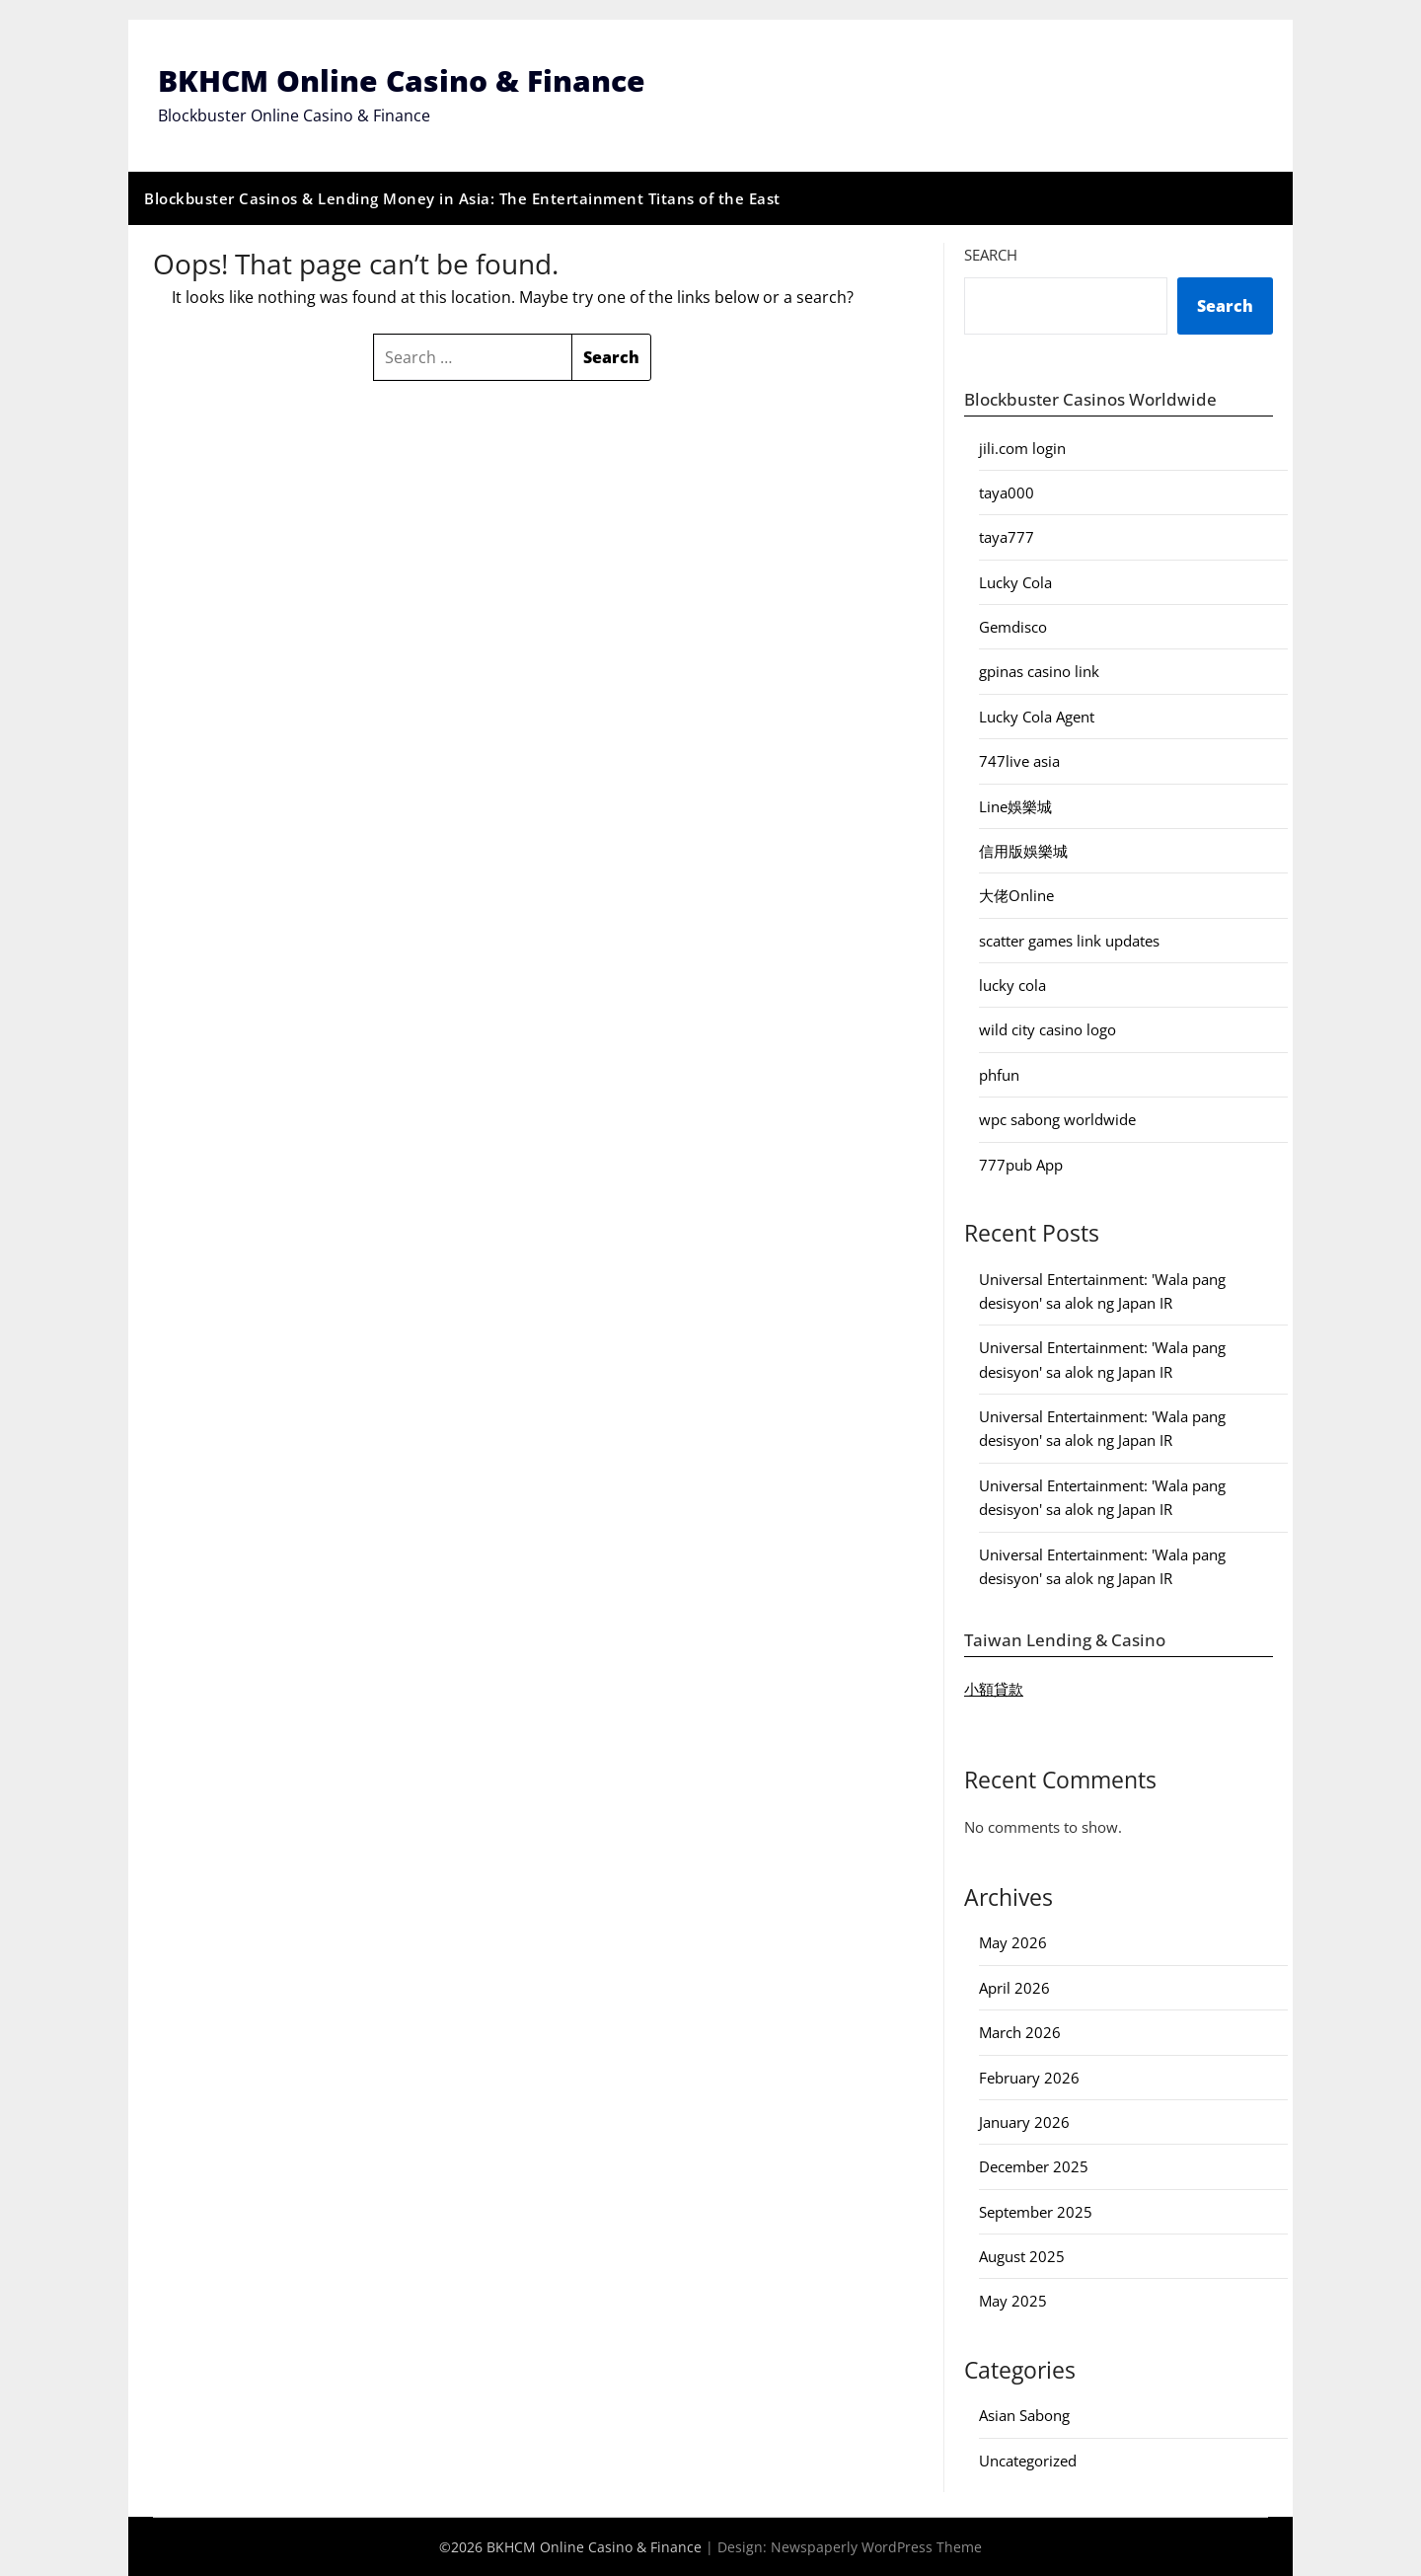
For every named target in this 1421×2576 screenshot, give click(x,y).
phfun (999, 1075)
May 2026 (1013, 1943)
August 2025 (1022, 2256)
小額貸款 (993, 1690)
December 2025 (1033, 2167)
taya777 (1006, 538)
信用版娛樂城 (1023, 851)
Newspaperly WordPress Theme (876, 2547)
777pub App (1021, 1164)
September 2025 (1035, 2212)
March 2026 (1020, 2032)
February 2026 (1029, 2077)
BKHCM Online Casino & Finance (401, 81)
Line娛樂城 (1015, 806)
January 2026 (1024, 2122)
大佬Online (1016, 896)
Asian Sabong (1024, 2416)
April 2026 (1014, 1988)
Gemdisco (1013, 627)
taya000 (1006, 492)
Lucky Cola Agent (1036, 716)
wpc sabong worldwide (1057, 1119)
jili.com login (1022, 448)
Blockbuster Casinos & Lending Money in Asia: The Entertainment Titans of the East (462, 198)
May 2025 (1013, 2301)
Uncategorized (1028, 2460)
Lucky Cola (1015, 582)
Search (990, 255)
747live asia (1019, 761)
